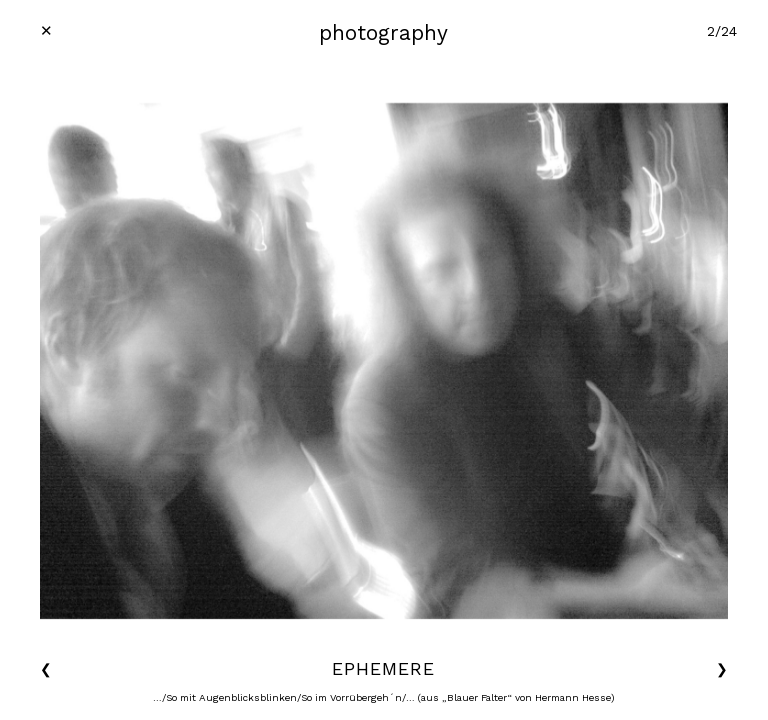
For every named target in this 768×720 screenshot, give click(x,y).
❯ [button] (722, 669)
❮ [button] (46, 669)
